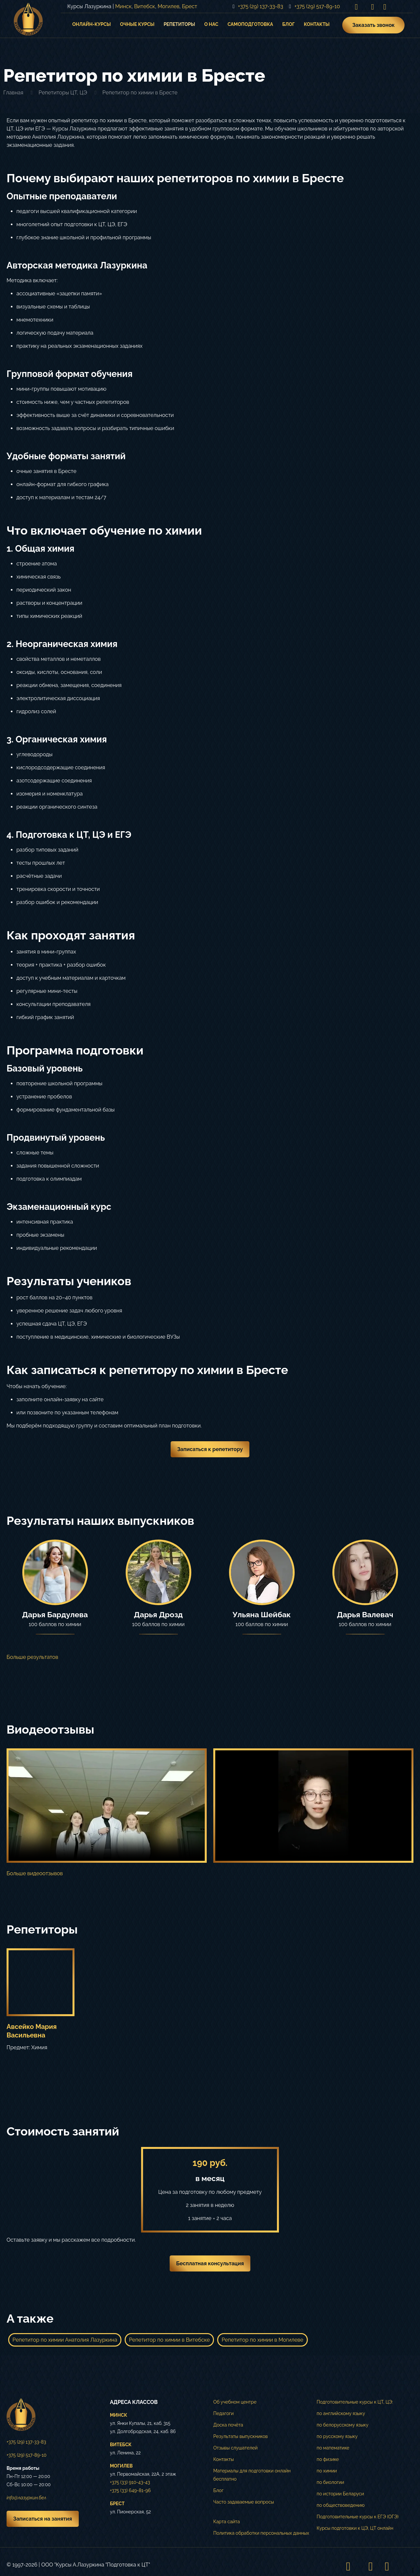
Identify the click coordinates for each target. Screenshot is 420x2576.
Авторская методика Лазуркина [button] (77, 265)
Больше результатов (32, 1657)
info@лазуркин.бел (26, 2497)
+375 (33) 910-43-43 (130, 2482)
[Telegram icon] (384, 6)
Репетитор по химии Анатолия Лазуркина (64, 2340)
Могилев (168, 6)
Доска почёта (228, 2425)
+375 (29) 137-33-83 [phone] (260, 6)
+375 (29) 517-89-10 (26, 2455)
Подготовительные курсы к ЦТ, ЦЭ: (355, 2402)
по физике (328, 2459)
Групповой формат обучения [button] (70, 374)
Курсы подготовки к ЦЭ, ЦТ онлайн (355, 2528)
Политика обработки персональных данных (261, 2533)
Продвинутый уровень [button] (56, 1137)
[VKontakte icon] (372, 6)
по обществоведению (341, 2505)
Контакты (223, 2459)
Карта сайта (226, 2521)
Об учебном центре (235, 2402)
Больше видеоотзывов (35, 1873)
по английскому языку (341, 2413)
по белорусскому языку (342, 2425)
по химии (327, 2470)
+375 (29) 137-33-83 (26, 2442)
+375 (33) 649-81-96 (130, 2490)
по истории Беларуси (340, 2493)
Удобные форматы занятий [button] (66, 456)
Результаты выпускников (240, 2436)
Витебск (144, 6)
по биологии (330, 2482)
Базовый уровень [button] (45, 1068)
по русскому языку (337, 2436)
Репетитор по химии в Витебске (169, 2340)
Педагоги (223, 2413)
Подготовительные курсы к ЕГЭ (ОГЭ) (358, 2516)
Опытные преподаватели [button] (62, 196)
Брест (189, 6)
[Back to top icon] (406, 2566)
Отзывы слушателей (235, 2447)
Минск (123, 6)
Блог (218, 2490)
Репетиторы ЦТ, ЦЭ (62, 92)
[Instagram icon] (356, 6)
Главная (13, 92)
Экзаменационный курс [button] (59, 1207)
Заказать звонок (373, 25)
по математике (333, 2447)
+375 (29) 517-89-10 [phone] (317, 6)
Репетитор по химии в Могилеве (262, 2340)
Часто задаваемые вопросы (243, 2502)
